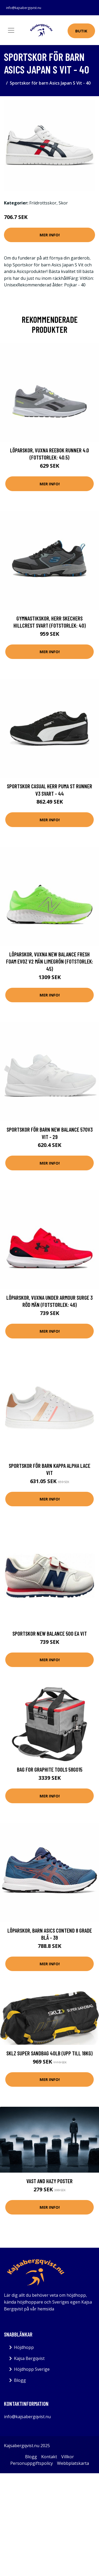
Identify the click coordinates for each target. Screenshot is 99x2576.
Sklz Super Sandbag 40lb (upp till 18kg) (49, 2053)
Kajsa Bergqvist (29, 2358)
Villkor (67, 2457)
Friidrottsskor (42, 203)
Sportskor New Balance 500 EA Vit (49, 1633)
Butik (81, 30)
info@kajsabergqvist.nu (23, 8)
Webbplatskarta (73, 2463)
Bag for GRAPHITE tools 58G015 (49, 1769)
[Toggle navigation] (11, 30)
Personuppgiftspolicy (31, 2463)
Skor (63, 203)
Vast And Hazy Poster (49, 2181)
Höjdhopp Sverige (32, 2369)
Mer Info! (50, 234)
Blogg (20, 2380)
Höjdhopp (24, 2347)
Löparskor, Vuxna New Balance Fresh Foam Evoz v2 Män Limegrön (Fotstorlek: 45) (49, 961)
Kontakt (49, 2457)
